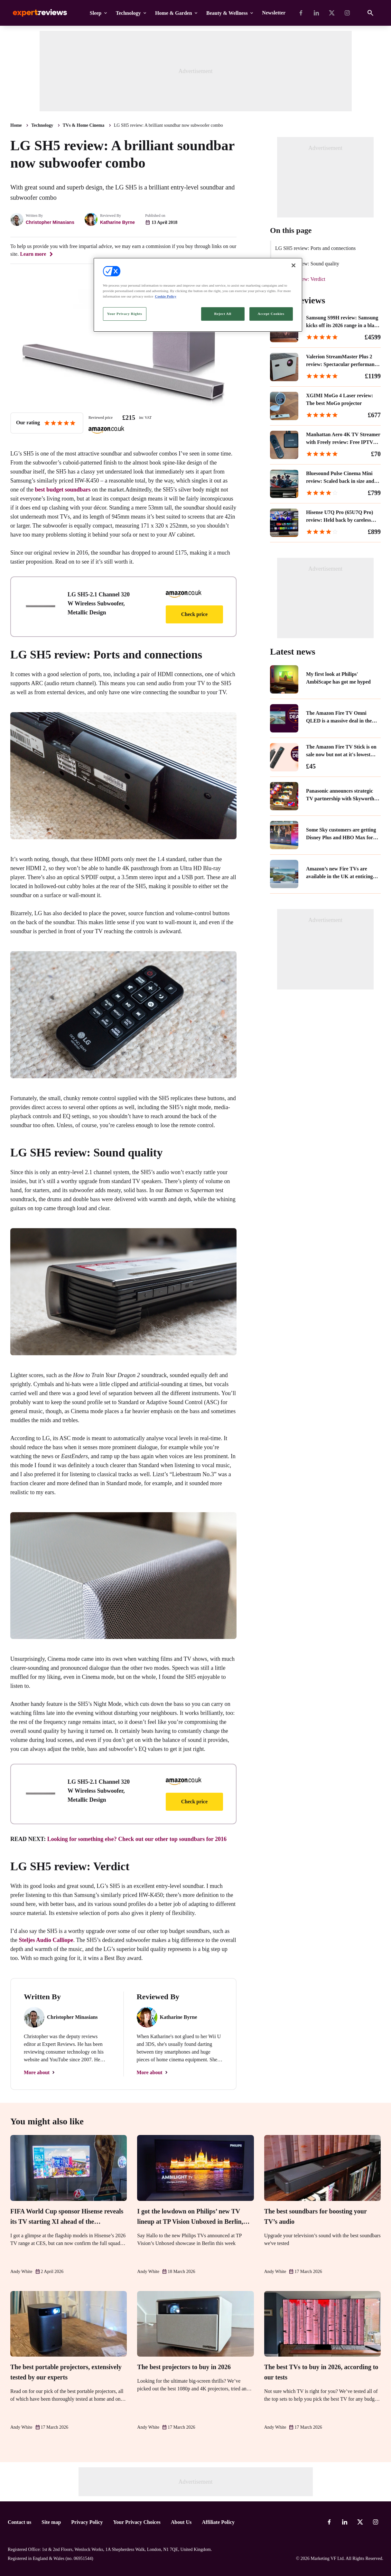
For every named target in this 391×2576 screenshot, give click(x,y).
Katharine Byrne (117, 222)
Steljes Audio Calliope (46, 1940)
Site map (51, 2522)
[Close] (293, 265)
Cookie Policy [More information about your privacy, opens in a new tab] (165, 296)
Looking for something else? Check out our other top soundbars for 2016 (137, 1839)
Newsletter (273, 12)
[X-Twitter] (332, 13)
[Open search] (370, 13)
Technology (128, 13)
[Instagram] (347, 13)
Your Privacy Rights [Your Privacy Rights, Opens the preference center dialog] (124, 314)
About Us (181, 2522)
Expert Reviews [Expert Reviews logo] (35, 13)
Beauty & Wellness (227, 13)
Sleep (95, 13)
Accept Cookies (271, 314)
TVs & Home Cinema (84, 125)
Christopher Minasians (50, 222)
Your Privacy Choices (137, 2522)
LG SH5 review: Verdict (300, 279)
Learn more (33, 254)
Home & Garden (173, 13)
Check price (194, 614)
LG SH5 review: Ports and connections (315, 248)
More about (37, 2072)
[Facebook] (301, 13)
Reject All (222, 314)
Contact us (19, 2522)
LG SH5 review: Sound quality (307, 263)
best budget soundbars (62, 489)
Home (16, 125)
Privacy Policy (87, 2522)
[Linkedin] (316, 13)
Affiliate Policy (218, 2522)
